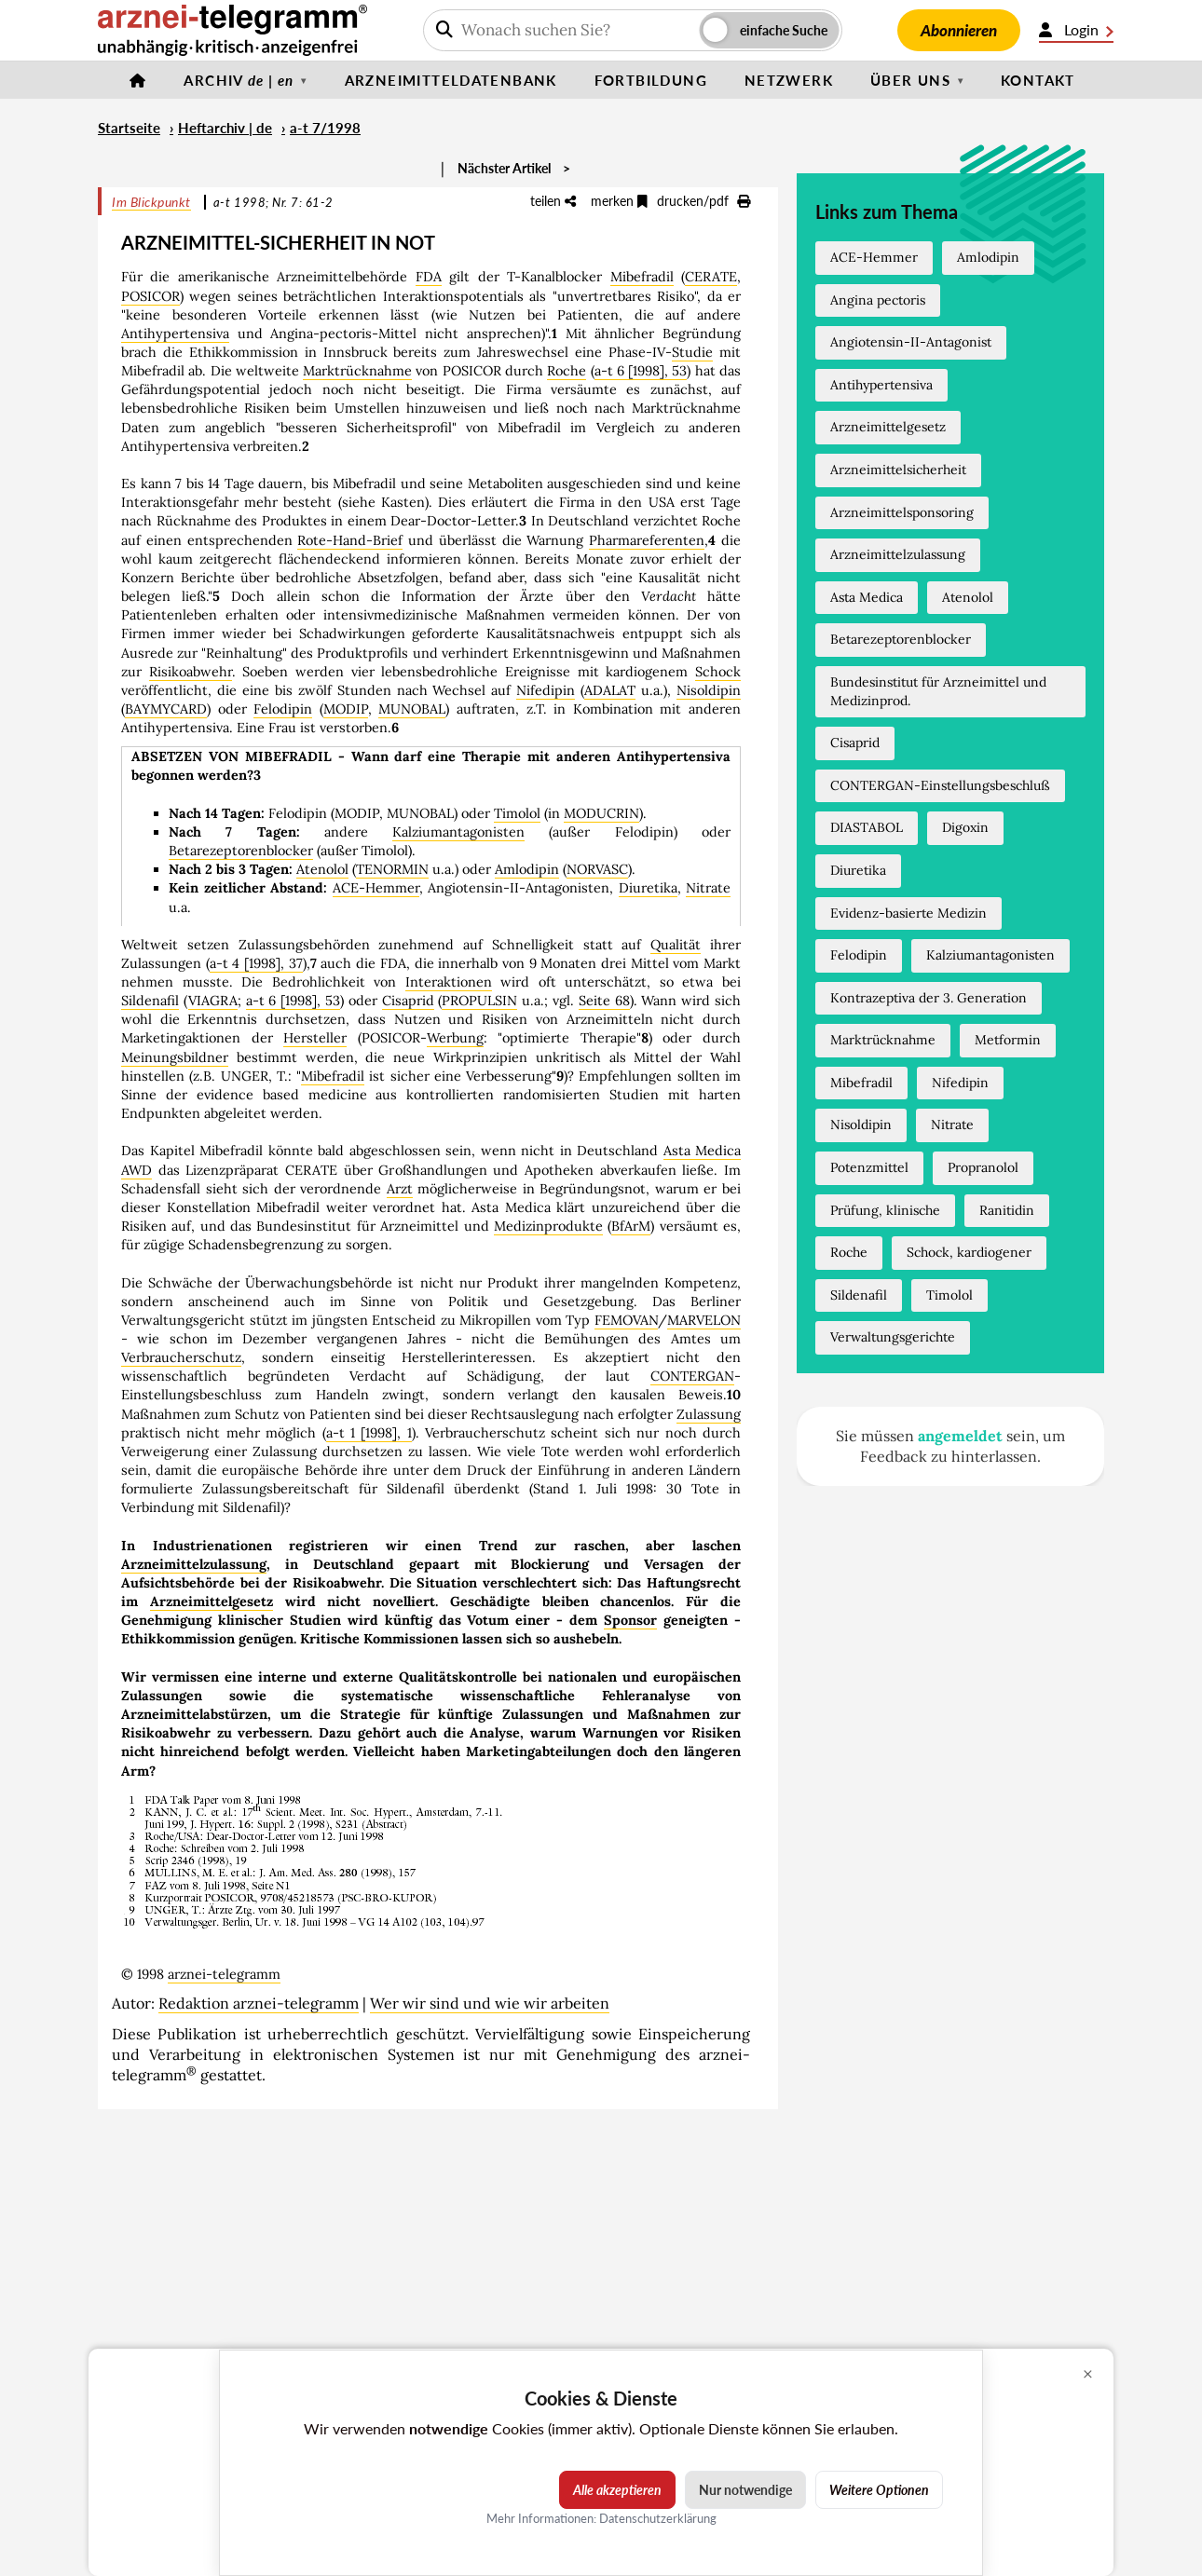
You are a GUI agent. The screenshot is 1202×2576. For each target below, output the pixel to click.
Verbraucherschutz (181, 1357)
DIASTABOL (866, 827)
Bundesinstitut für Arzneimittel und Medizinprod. (938, 691)
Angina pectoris (877, 300)
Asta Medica (702, 1150)
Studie (692, 352)
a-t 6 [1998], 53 (641, 370)
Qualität (675, 944)
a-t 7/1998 (325, 127)
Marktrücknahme (357, 370)
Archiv (239, 80)
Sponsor (630, 1620)
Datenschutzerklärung (658, 2518)
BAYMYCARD (166, 709)
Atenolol (322, 869)
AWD (136, 1170)
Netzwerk (788, 80)
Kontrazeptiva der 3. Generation (928, 997)
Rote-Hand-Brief (350, 540)
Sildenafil (150, 1000)
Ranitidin (1006, 1210)
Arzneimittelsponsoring (902, 512)
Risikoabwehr (190, 671)
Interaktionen (448, 982)
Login (1076, 30)
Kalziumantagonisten (458, 832)
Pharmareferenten (646, 540)
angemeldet (960, 1435)
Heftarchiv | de (225, 127)
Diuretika (648, 887)
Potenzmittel (869, 1167)
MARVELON (704, 1320)
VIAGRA (213, 1000)
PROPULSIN (479, 1000)
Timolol (517, 813)
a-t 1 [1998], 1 (369, 1432)
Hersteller (315, 1037)
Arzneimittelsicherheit (898, 469)
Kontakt (1038, 80)
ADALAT (609, 690)
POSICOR (150, 296)
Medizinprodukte (548, 1226)
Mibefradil (642, 276)
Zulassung (708, 1414)
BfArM (630, 1226)
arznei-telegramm (224, 1974)
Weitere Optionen (879, 2490)
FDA (429, 276)
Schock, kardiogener (969, 1252)
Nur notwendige (745, 2490)
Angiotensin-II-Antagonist (910, 342)
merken (619, 201)
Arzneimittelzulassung (193, 1564)
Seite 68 (604, 1000)
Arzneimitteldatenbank (451, 80)
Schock (718, 671)
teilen (553, 201)
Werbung (455, 1037)
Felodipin (282, 709)
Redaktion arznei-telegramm (258, 2003)
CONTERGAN (692, 1376)
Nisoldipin (708, 690)
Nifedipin (545, 690)
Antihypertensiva (175, 333)
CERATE (711, 276)
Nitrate (708, 887)
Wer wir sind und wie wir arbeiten (489, 2003)
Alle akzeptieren (617, 2490)
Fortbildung (650, 80)
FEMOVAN (626, 1320)
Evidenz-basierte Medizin (908, 913)
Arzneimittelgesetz (211, 1601)
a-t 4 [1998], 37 (256, 963)
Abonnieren (959, 30)
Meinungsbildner (174, 1057)
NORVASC (597, 869)
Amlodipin (527, 869)
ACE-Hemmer (376, 887)
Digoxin (965, 827)
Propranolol (983, 1167)
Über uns (910, 80)
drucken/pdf (703, 201)
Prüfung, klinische (885, 1210)
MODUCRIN (601, 813)
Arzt (400, 1188)
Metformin (1008, 1039)
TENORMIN (392, 869)
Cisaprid (408, 1000)
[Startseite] (138, 80)
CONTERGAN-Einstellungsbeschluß (940, 785)
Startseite (129, 127)
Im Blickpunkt (151, 202)
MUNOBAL (411, 709)
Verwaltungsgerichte (892, 1337)
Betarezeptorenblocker (241, 850)
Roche (566, 370)
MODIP (345, 709)
